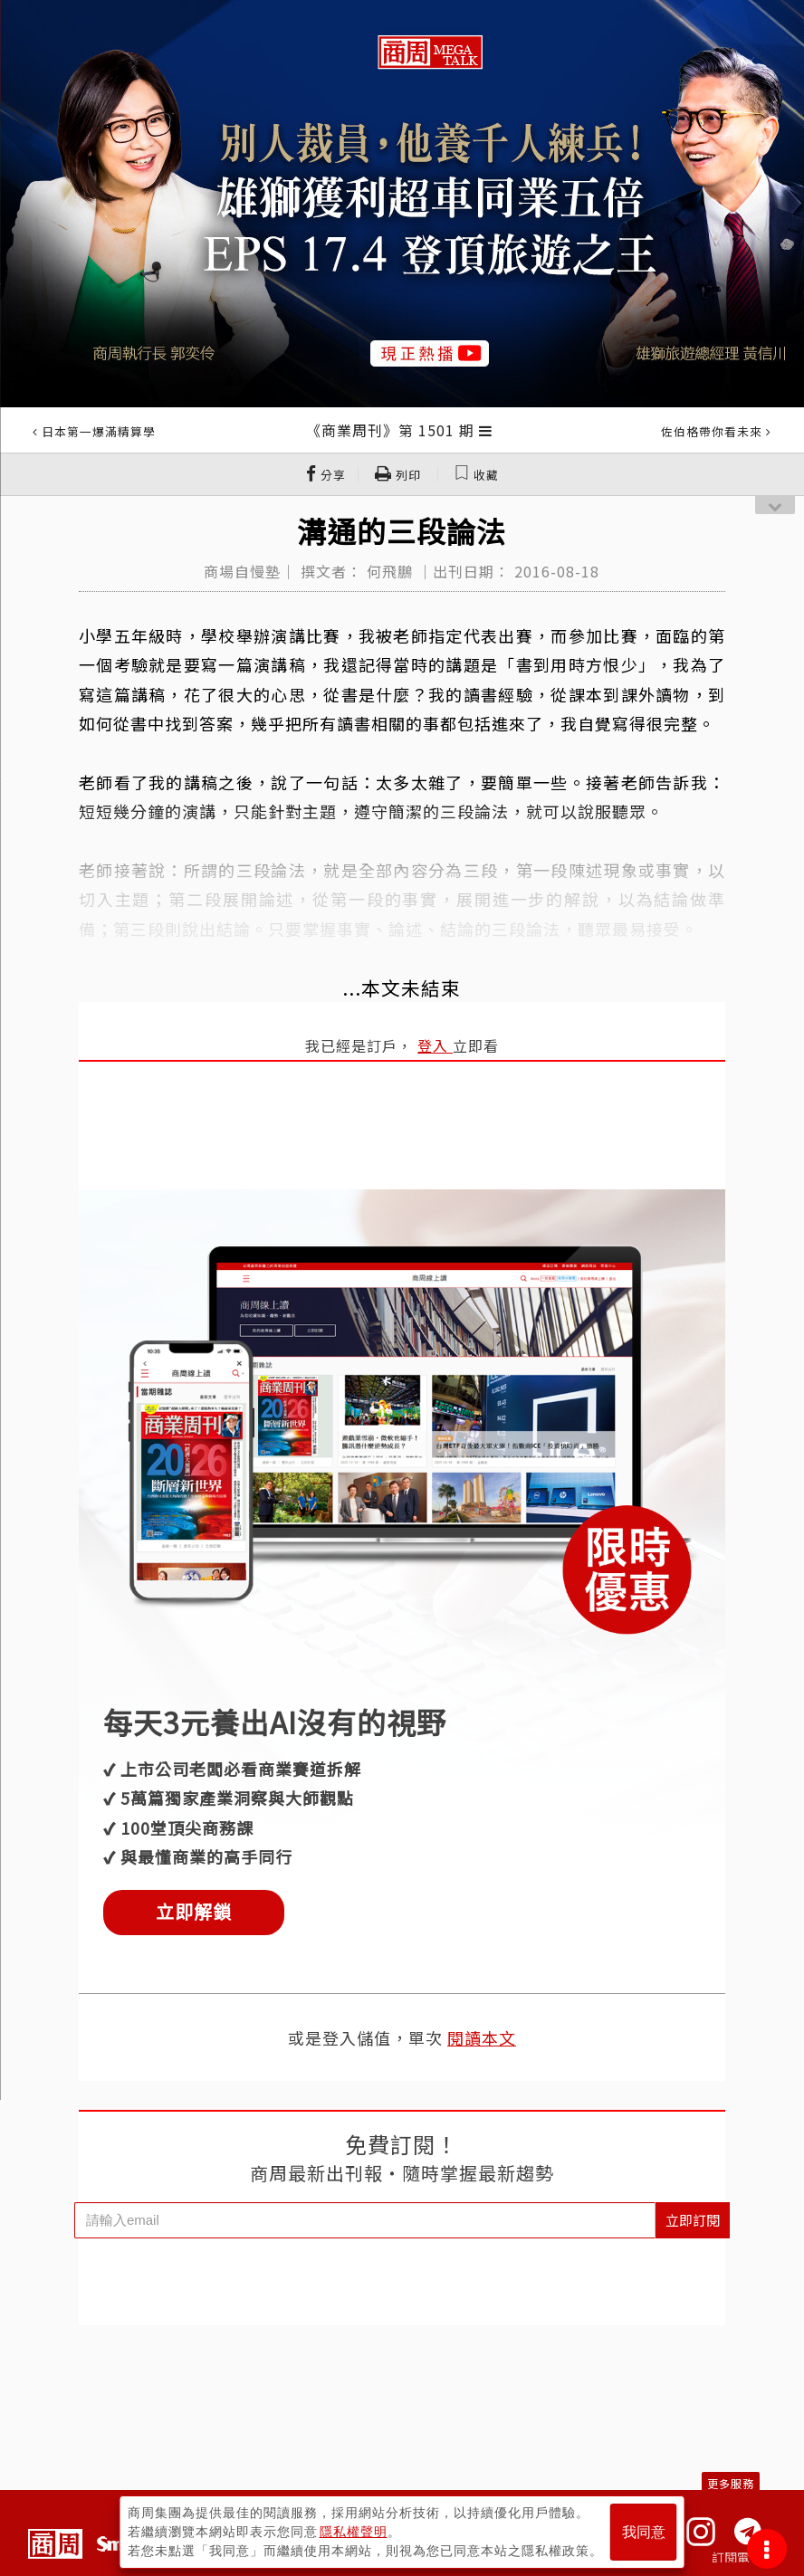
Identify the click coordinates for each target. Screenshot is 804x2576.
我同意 (643, 2532)
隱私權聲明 (354, 2531)
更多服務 (730, 2483)
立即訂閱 (692, 2219)
